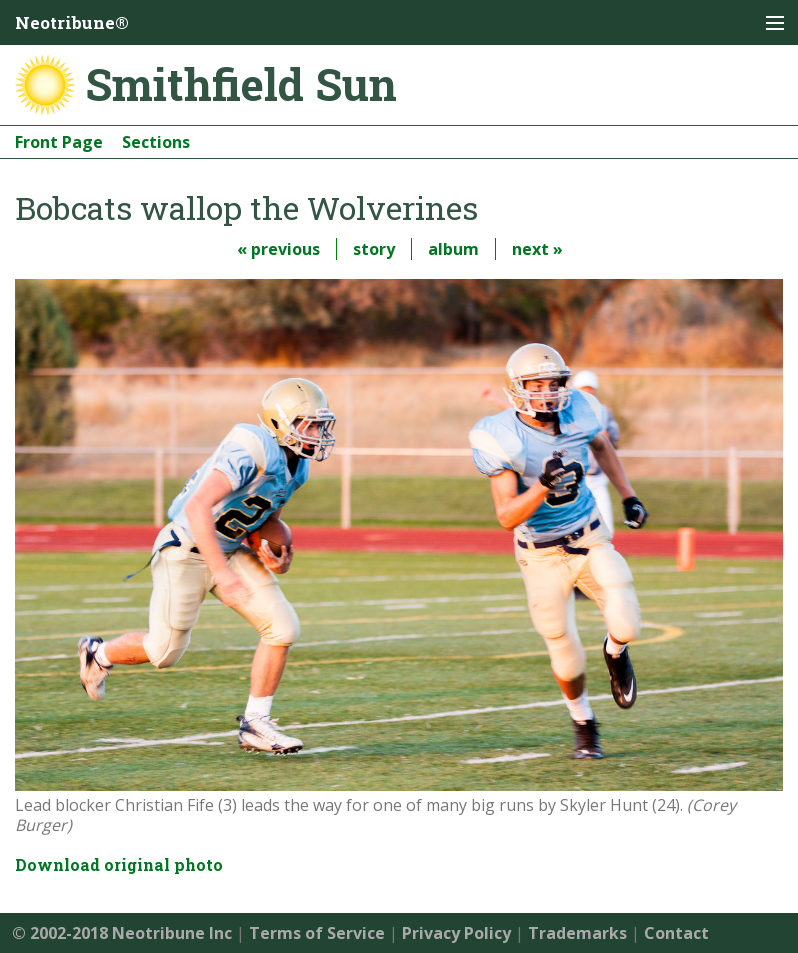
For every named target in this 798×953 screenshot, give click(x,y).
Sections (156, 142)
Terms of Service (317, 933)
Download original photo (119, 864)
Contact (676, 933)
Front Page (59, 142)
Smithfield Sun (241, 84)
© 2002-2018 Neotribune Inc (122, 933)
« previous (278, 249)
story (374, 249)
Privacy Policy (456, 933)
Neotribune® (72, 22)
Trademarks (577, 933)
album (453, 249)
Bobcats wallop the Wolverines (246, 207)
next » (537, 249)
